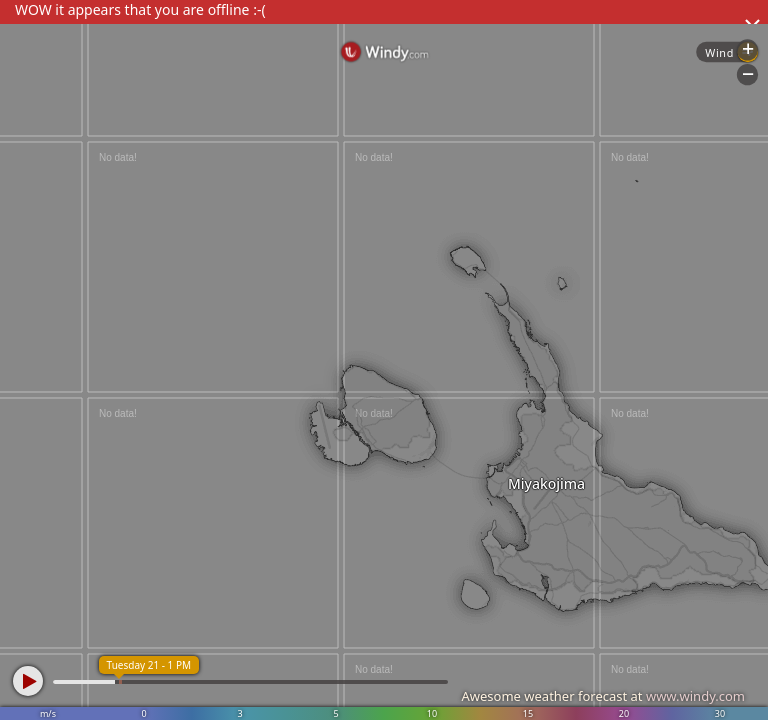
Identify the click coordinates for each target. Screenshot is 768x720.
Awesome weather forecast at (603, 696)
